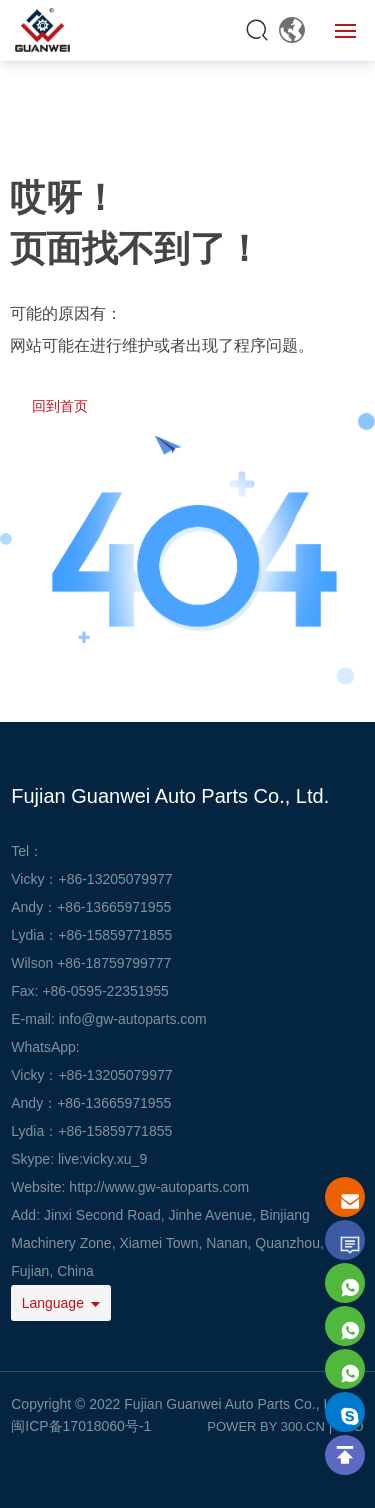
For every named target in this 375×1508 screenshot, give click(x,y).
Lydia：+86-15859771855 (91, 1131)
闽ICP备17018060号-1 (81, 1426)
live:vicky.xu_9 (102, 1159)
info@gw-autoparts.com (133, 1019)
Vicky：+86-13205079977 (91, 1075)
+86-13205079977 (115, 879)
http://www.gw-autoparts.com (159, 1187)
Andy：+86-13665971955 (91, 1103)
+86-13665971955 (114, 907)
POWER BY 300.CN (266, 1426)
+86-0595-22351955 (105, 991)
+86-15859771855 (115, 935)
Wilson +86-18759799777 (91, 963)
